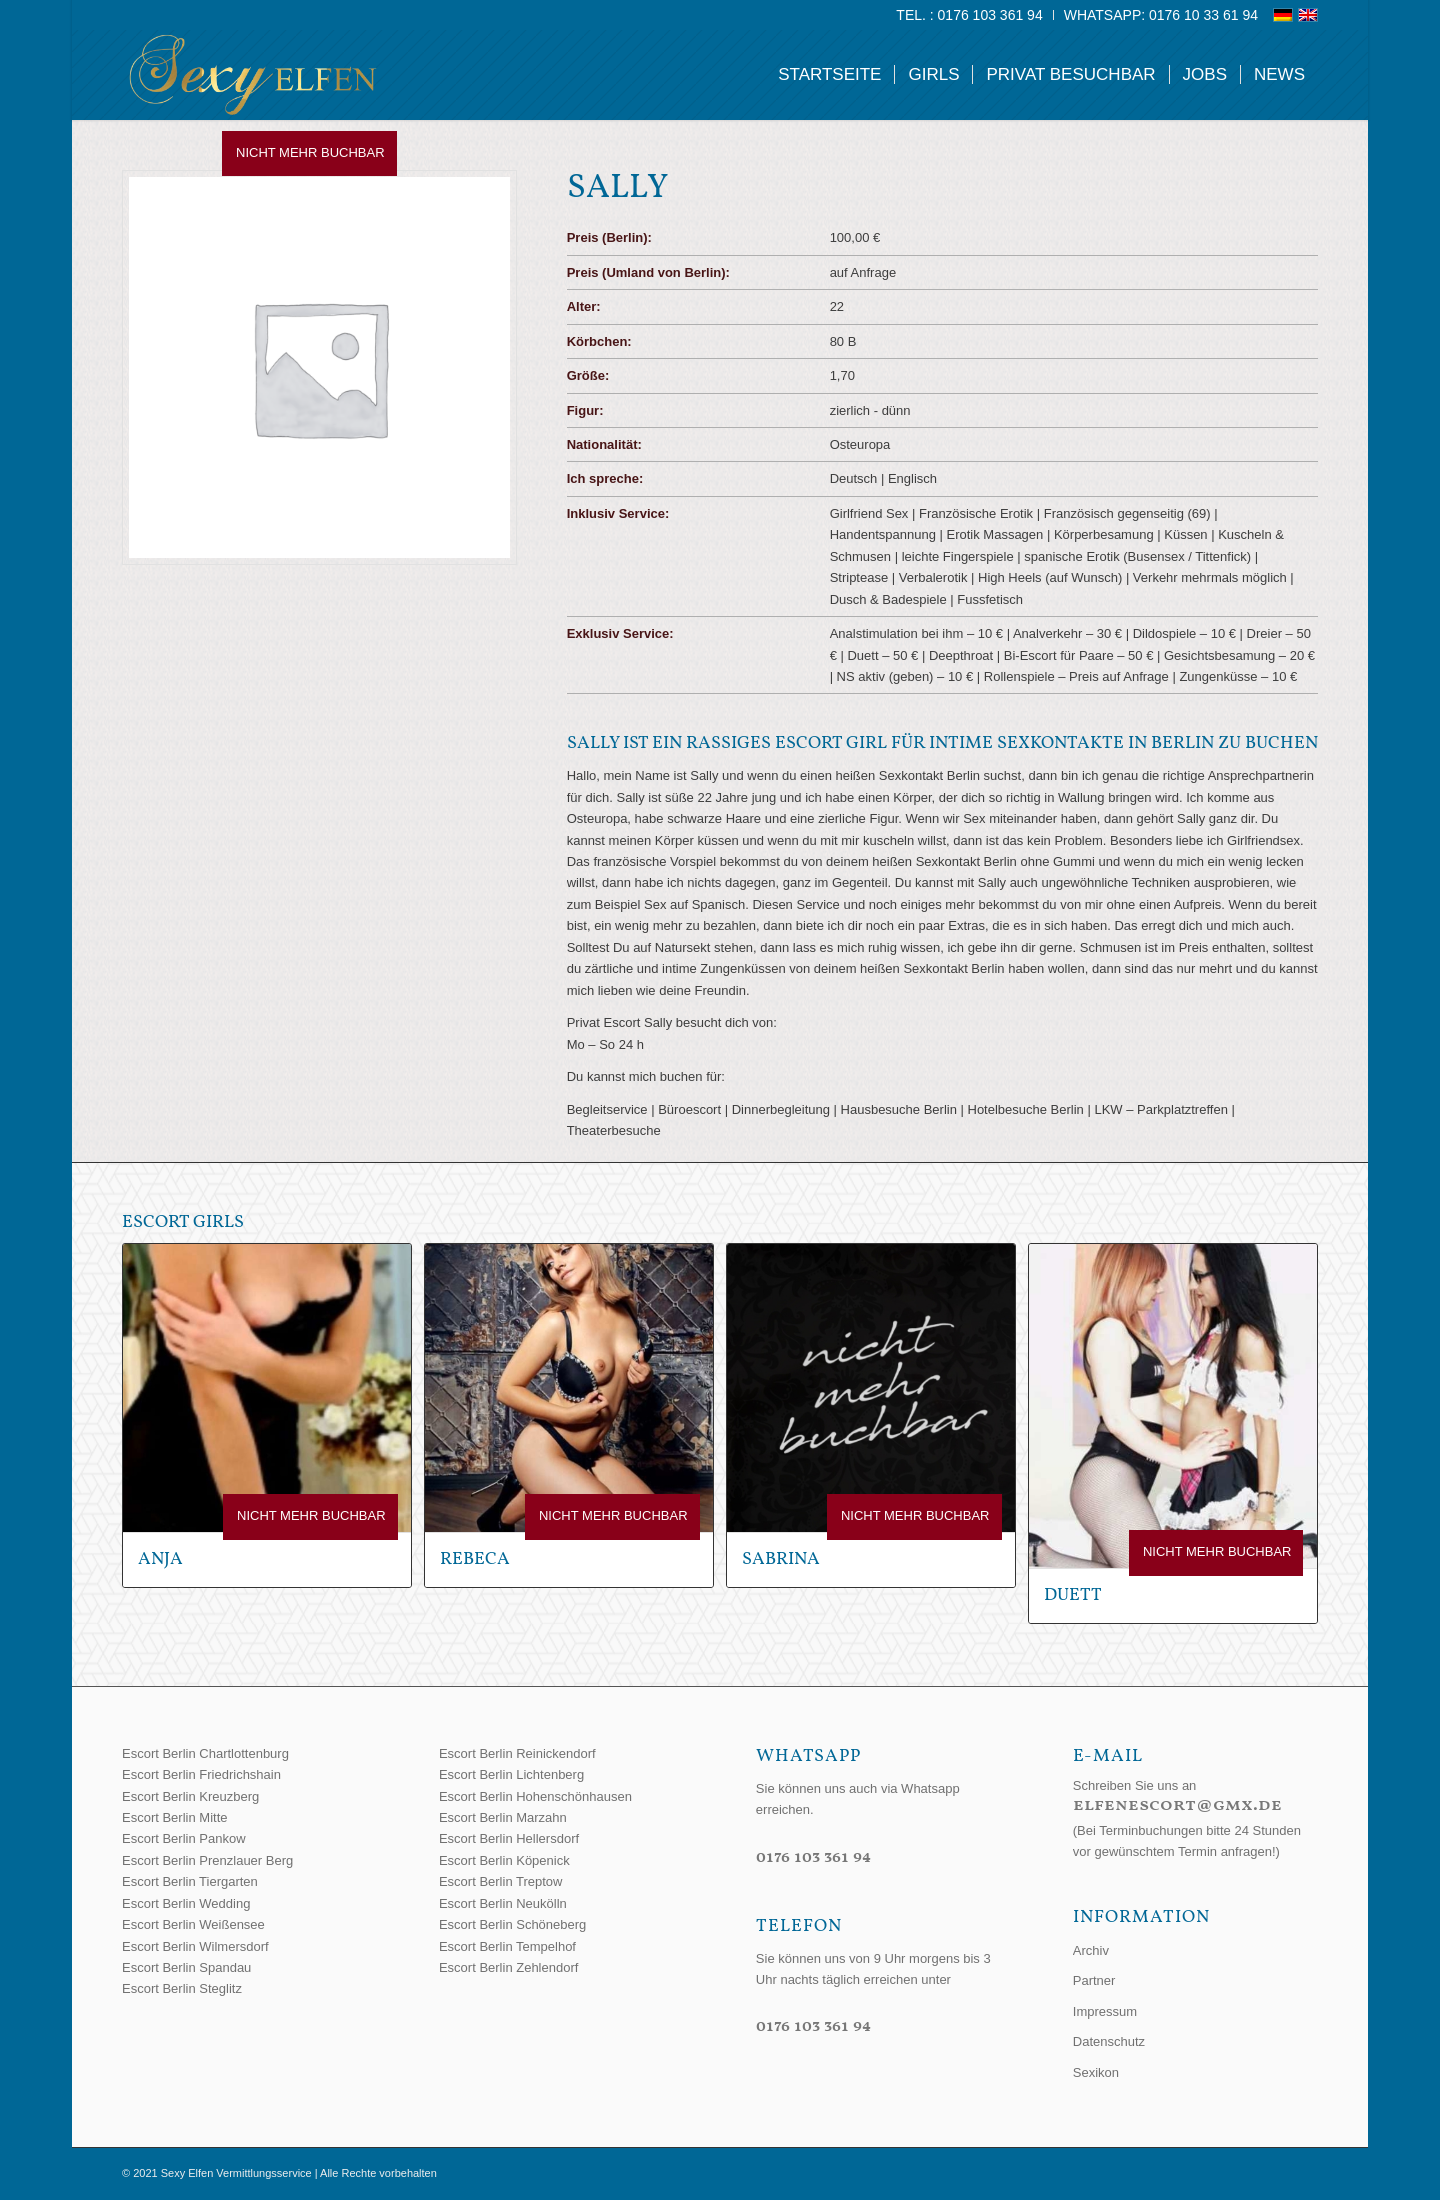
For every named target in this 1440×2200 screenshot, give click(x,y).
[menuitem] (969, 15)
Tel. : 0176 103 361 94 (969, 15)
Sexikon (1096, 2072)
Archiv (1091, 1950)
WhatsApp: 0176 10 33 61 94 (1161, 15)
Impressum (1105, 2011)
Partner (1094, 1980)
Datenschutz (1109, 2041)
